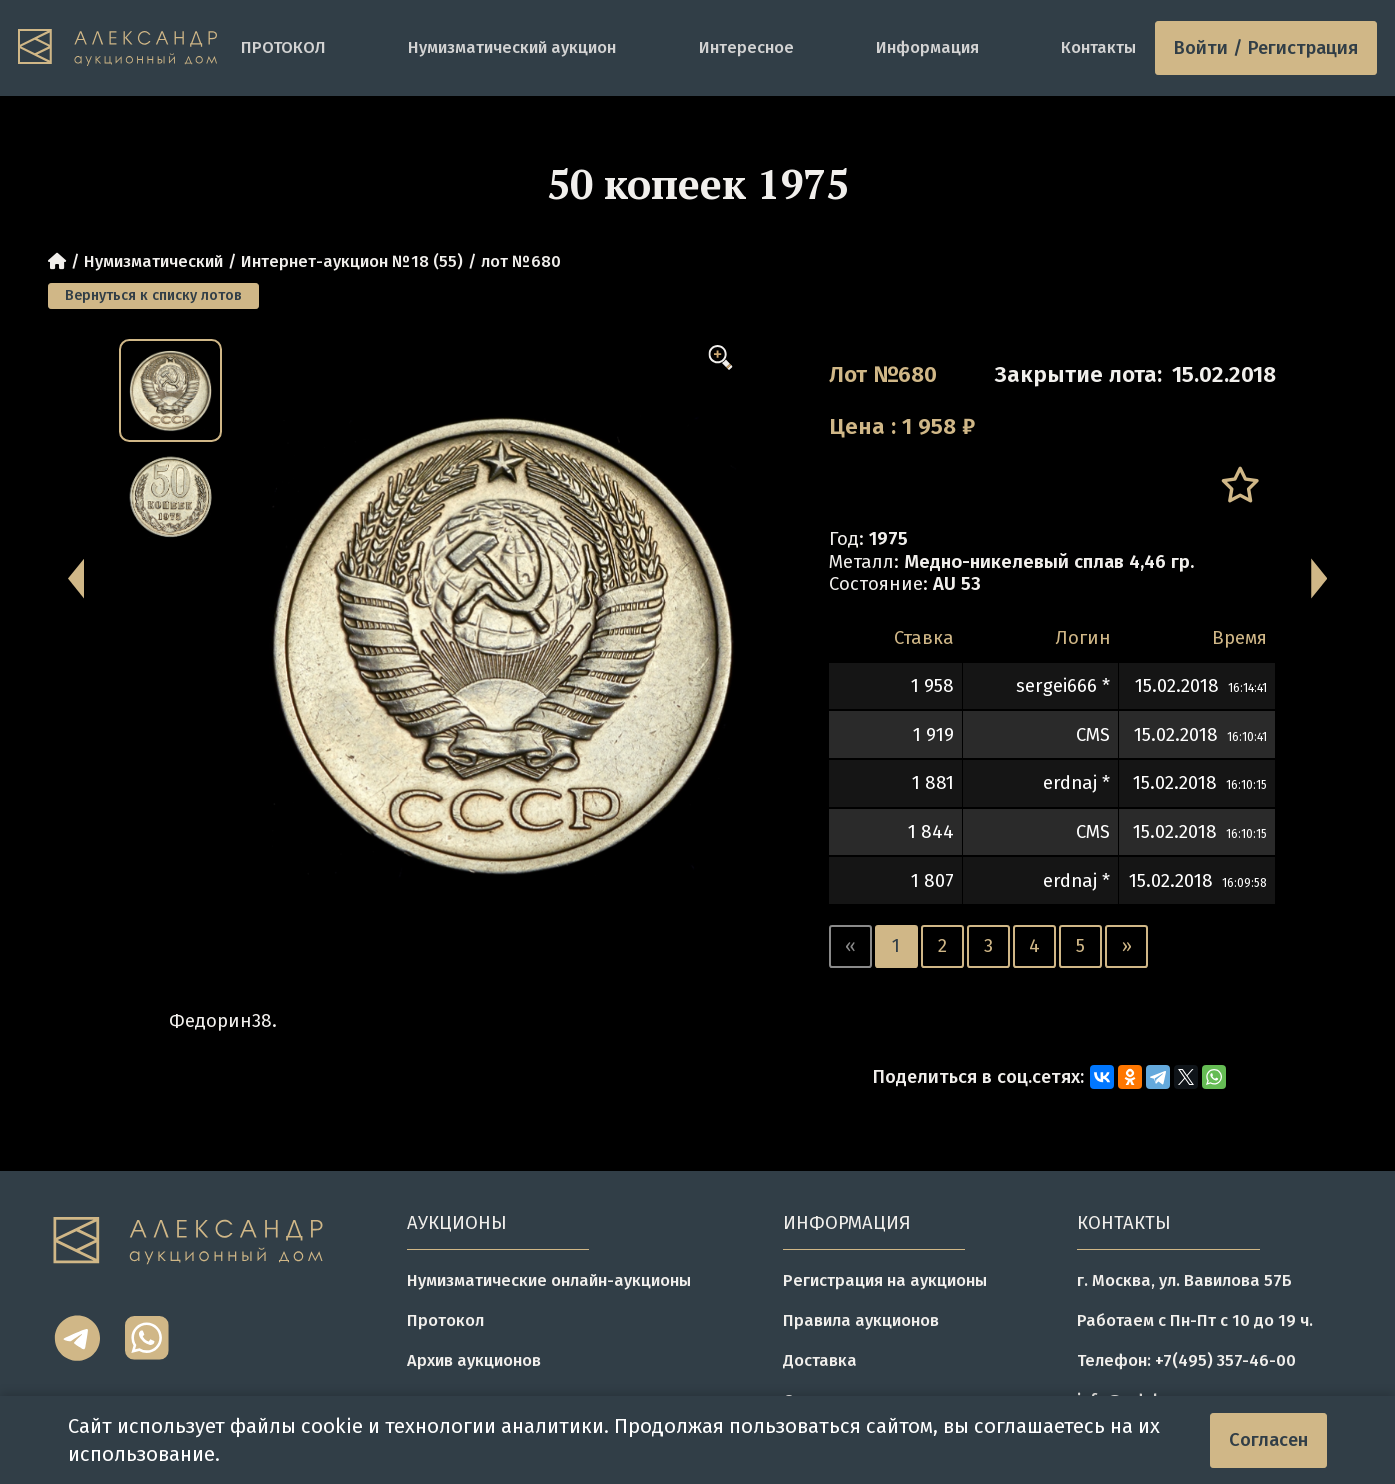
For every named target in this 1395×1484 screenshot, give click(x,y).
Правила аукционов (861, 1320)
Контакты (1098, 47)
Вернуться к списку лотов (153, 295)
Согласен (1268, 1440)
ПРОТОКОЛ (283, 47)
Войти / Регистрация (1266, 48)
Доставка (820, 1360)
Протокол (445, 1320)
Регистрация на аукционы (885, 1280)
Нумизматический (153, 261)
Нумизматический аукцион (512, 47)
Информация (927, 47)
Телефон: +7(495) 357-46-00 (1186, 1360)
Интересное (746, 47)
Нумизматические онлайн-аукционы (549, 1280)
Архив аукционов (474, 1360)
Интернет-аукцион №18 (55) (352, 261)
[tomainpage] (120, 48)
